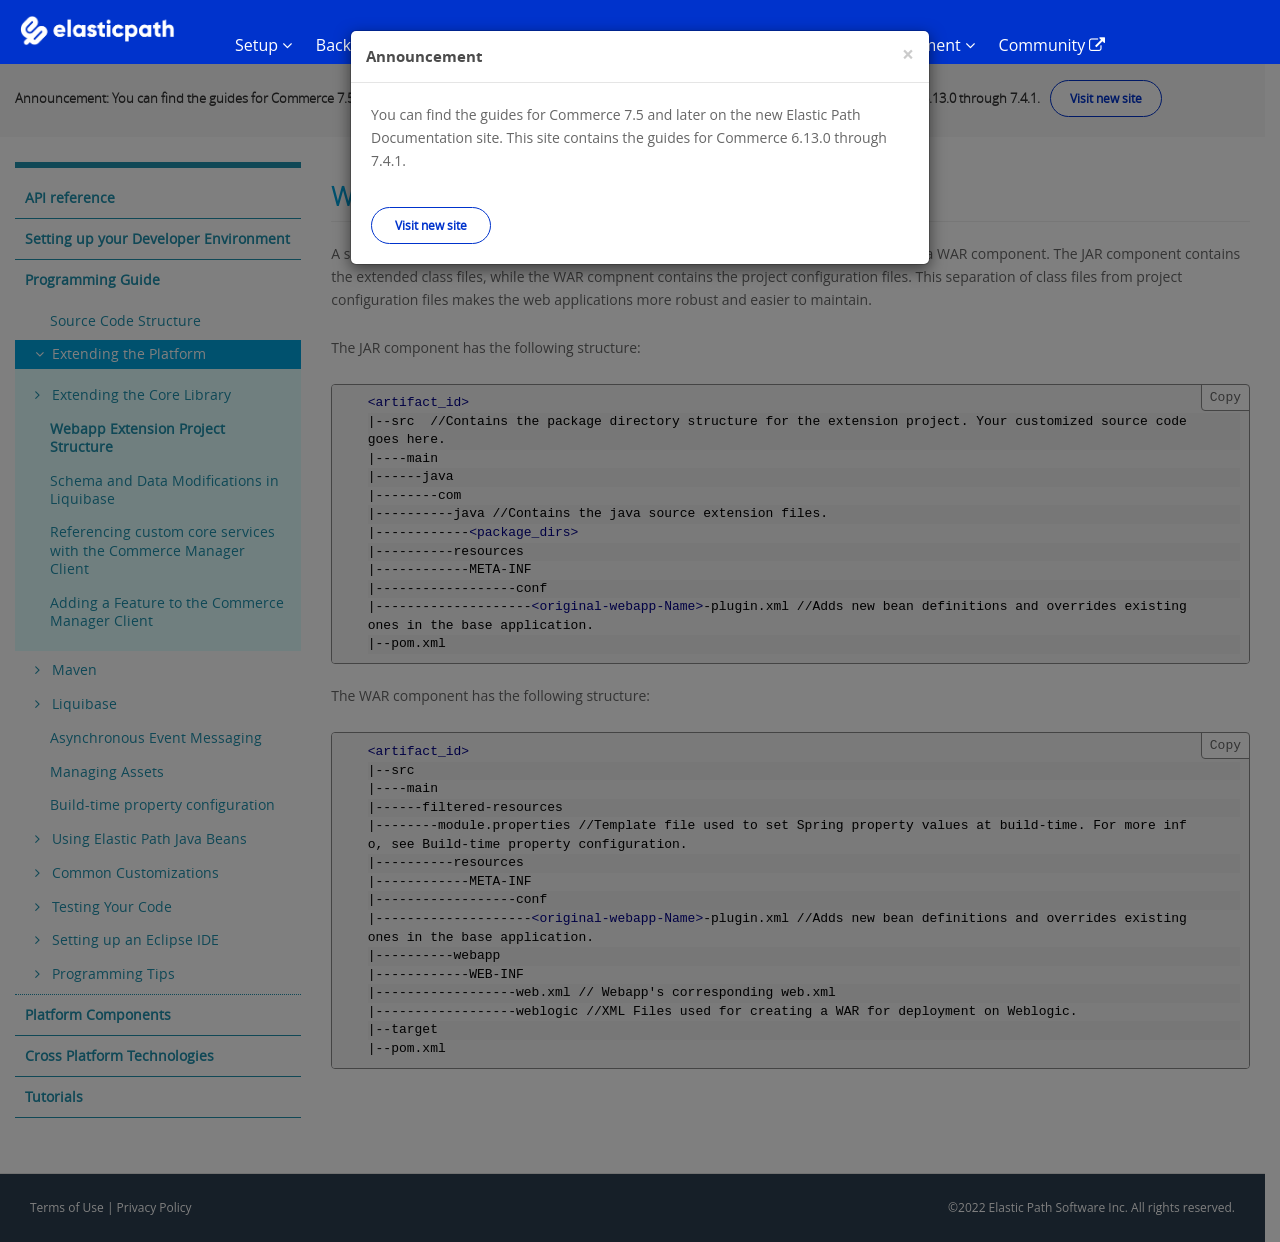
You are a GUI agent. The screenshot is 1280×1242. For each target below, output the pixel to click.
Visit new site (431, 225)
